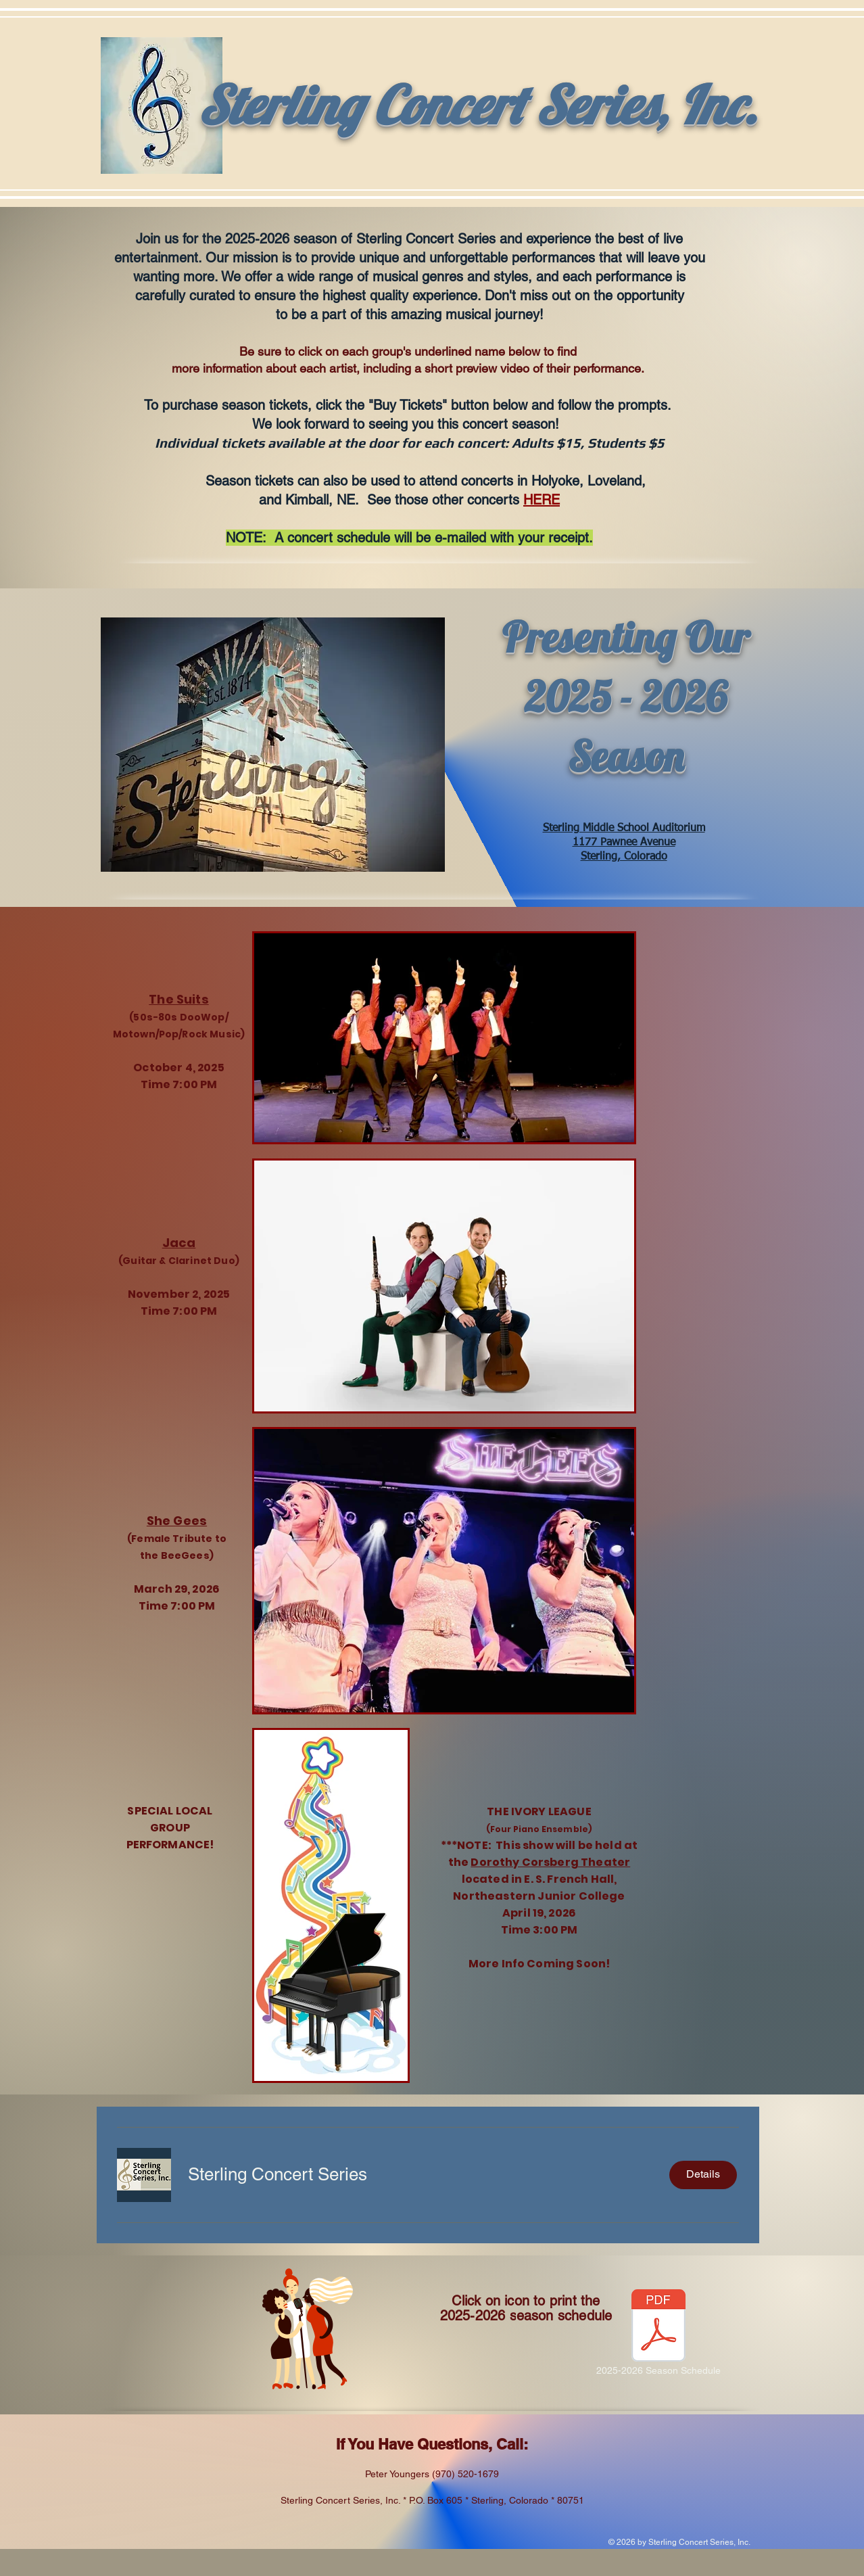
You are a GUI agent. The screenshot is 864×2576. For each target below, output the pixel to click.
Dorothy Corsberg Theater (550, 1862)
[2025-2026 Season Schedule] (658, 2334)
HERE (541, 500)
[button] (277, 2174)
